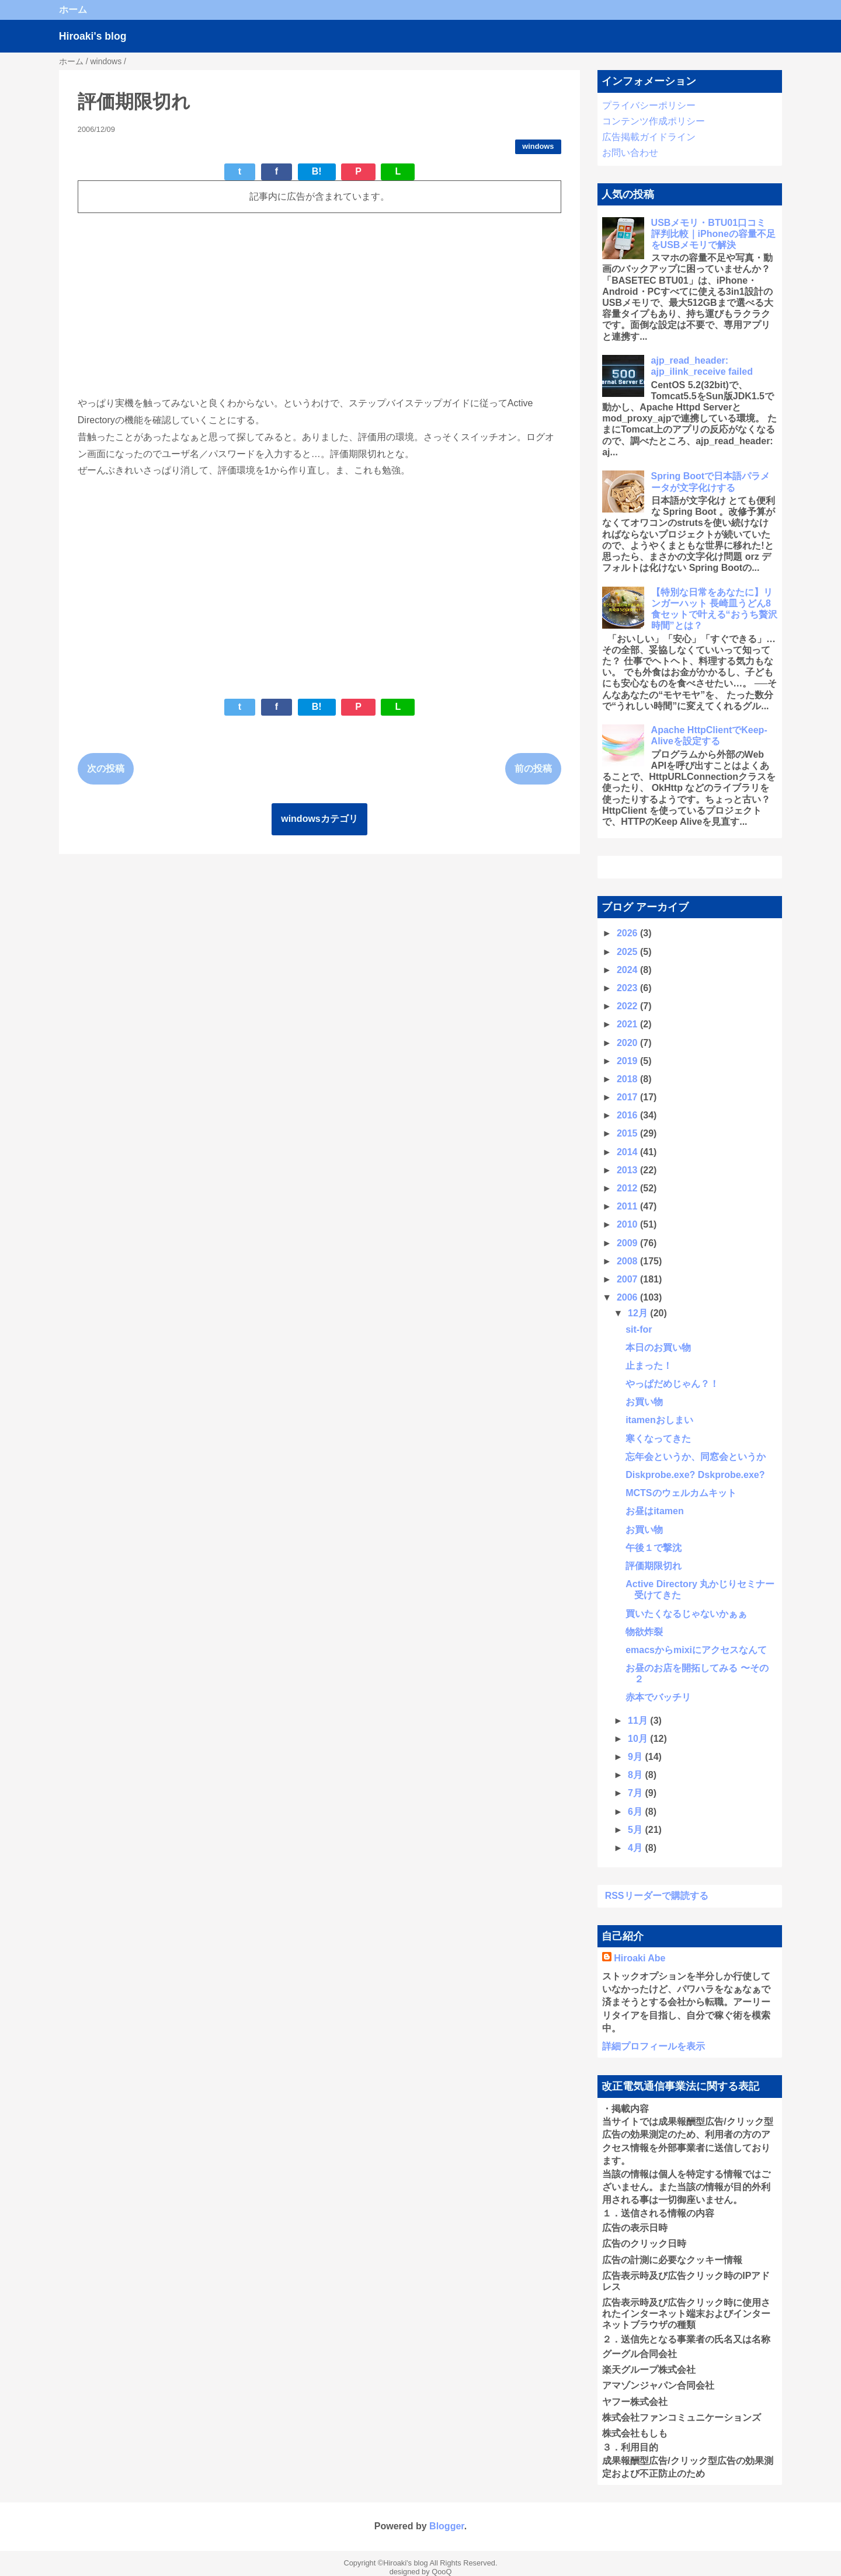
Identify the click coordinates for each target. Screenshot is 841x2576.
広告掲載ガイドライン (649, 137)
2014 (628, 1152)
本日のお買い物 (658, 1348)
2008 (628, 1261)
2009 (628, 1243)
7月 (636, 1793)
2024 (628, 970)
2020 (628, 1043)
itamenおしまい (659, 1420)
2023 (628, 988)
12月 (639, 1313)
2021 (628, 1024)
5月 (636, 1830)
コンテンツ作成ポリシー (653, 121)
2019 (628, 1061)
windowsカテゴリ (319, 819)
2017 (628, 1097)
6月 (636, 1812)
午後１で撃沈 (653, 1548)
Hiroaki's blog (93, 36)
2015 (628, 1133)
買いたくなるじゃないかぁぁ (686, 1614)
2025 (628, 952)
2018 (628, 1079)
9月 (636, 1757)
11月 (639, 1721)
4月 (636, 1848)
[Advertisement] (319, 304)
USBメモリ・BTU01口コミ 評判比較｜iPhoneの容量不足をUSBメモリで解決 (713, 234)
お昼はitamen (654, 1511)
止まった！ (648, 1366)
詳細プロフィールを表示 (653, 2046)
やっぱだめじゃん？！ (672, 1384)
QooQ (441, 2571)
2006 (628, 1297)
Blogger (446, 2526)
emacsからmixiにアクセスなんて (696, 1650)
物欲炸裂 (644, 1632)
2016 (628, 1115)
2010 (628, 1224)
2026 (628, 933)
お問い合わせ (630, 153)
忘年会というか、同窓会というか (695, 1457)
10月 (639, 1739)
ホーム (73, 10)
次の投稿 (105, 768)
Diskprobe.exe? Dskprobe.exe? (694, 1475)
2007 (628, 1279)
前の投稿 (533, 768)
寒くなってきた (658, 1439)
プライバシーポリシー (649, 105)
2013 (628, 1170)
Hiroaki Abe (639, 1958)
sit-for (638, 1329)
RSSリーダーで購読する (656, 1896)
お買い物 (644, 1402)
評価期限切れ (653, 1566)
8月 (636, 1775)
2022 (628, 1006)
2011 (628, 1206)
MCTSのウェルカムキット (680, 1493)
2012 (628, 1188)
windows (538, 146)
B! (317, 171)
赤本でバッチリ (658, 1697)
